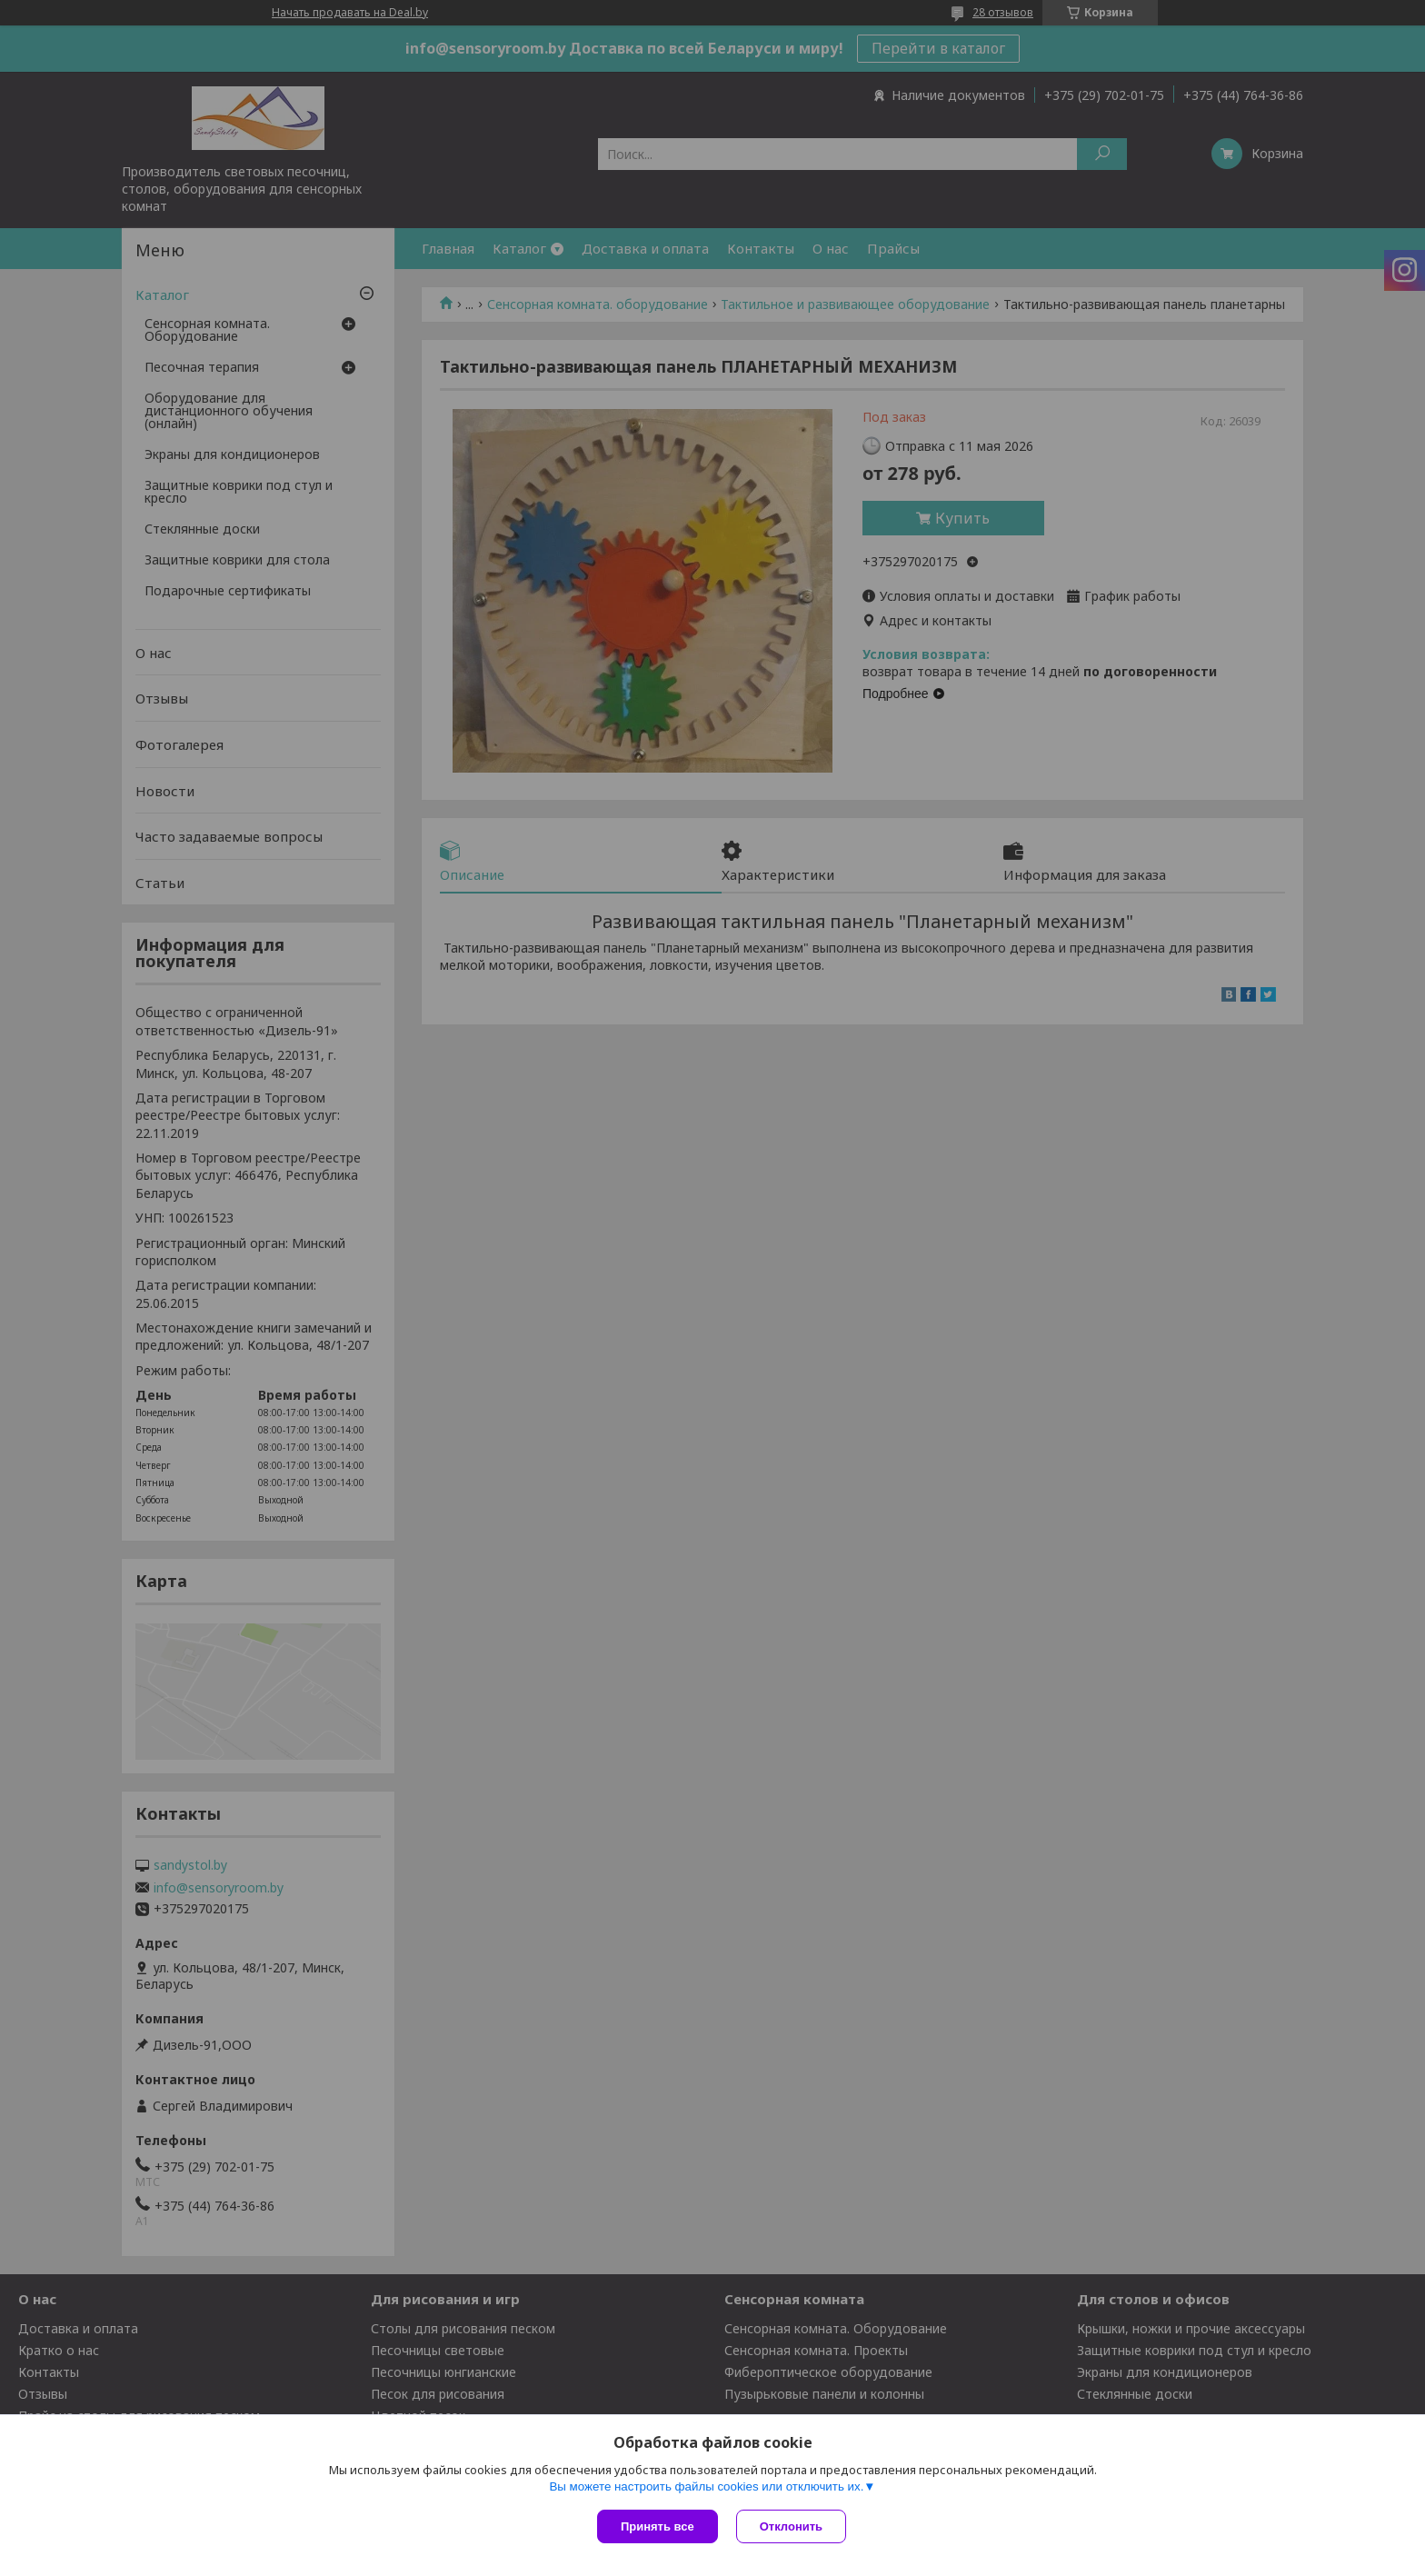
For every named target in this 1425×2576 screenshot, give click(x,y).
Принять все (657, 2526)
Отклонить (791, 2526)
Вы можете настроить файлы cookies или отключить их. (706, 2486)
